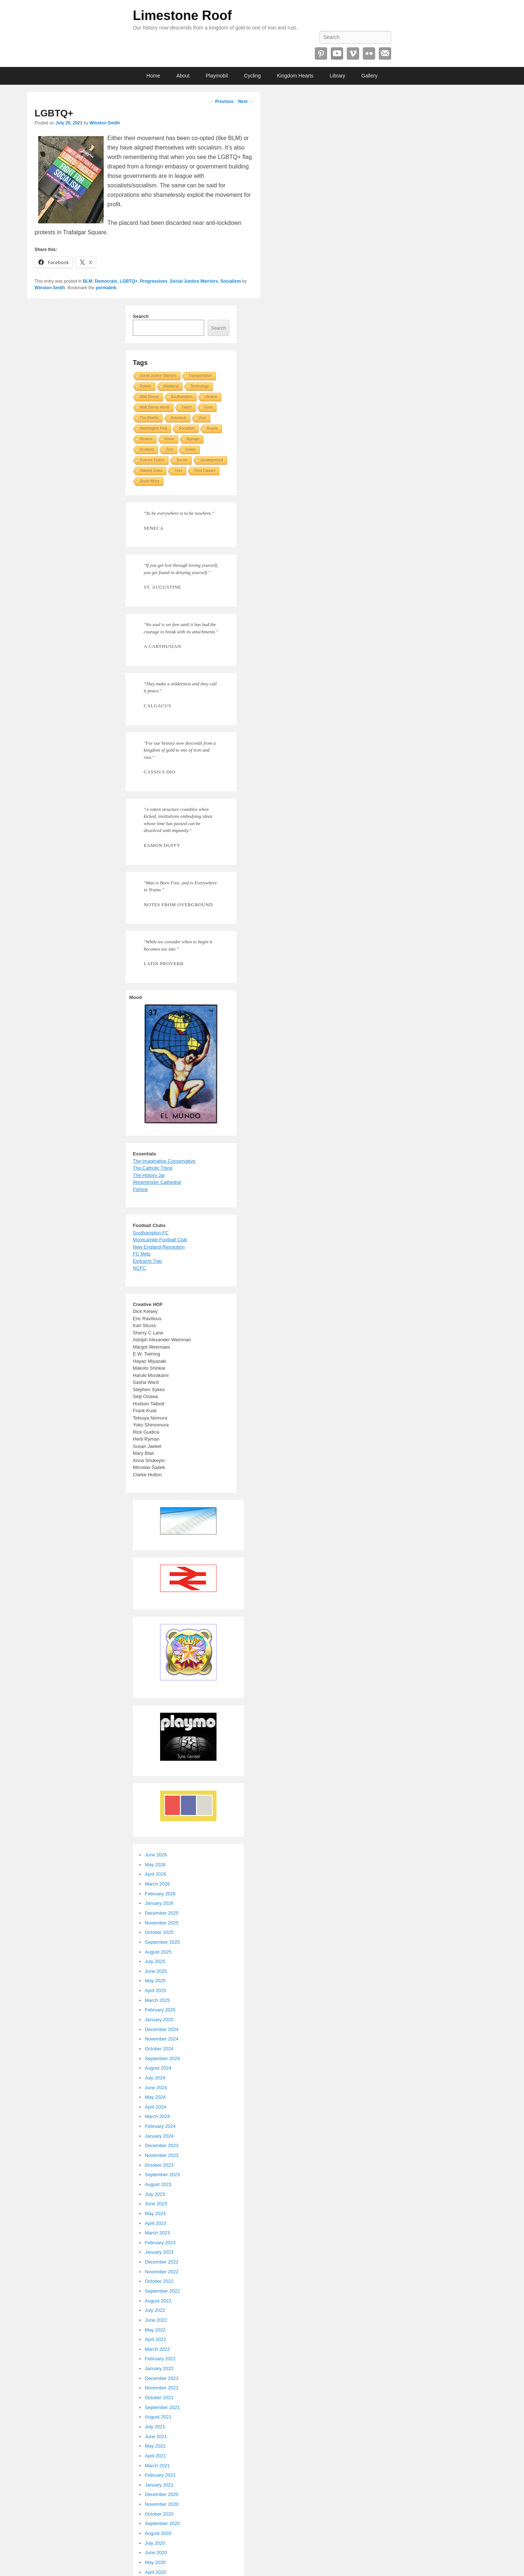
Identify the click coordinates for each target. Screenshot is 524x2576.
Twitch (187, 407)
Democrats (106, 281)
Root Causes (204, 471)
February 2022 (160, 2358)
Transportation (200, 376)
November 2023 (162, 2155)
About (183, 76)
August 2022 (158, 2301)
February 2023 (160, 2242)
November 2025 (162, 1923)
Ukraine (211, 397)
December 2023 (162, 2145)
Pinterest (321, 53)
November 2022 (162, 2271)
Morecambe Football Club (160, 1239)
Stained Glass (151, 471)
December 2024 (162, 2029)
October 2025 (159, 1932)
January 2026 (159, 1903)
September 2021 (162, 2407)
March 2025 (157, 2000)
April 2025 (155, 1990)
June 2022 (156, 2320)
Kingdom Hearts (295, 76)
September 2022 (162, 2291)
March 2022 (157, 2349)
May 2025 (155, 1980)
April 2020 (155, 2572)
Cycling (252, 76)
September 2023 (162, 2174)
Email (385, 53)
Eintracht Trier (147, 1261)
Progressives (153, 281)
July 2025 (155, 1961)
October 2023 (159, 2165)
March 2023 (157, 2232)
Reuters (146, 439)
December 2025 (162, 1913)
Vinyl (202, 418)
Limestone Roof (182, 15)
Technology (200, 386)
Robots (145, 386)
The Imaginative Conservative (164, 1161)
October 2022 (159, 2281)
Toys (170, 449)
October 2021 (159, 2397)
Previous (222, 101)
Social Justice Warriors (194, 281)
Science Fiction (152, 460)
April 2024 (155, 2107)
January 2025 (159, 2019)
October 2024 (159, 2048)
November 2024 (162, 2039)
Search (140, 316)
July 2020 (155, 2543)
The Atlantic (149, 418)
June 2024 (156, 2087)
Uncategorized (211, 460)
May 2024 (155, 2097)
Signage (193, 439)
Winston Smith (105, 123)
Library (337, 76)
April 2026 (155, 1874)
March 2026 (157, 1884)
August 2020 (158, 2533)
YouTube (337, 53)
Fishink (140, 1189)
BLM (87, 281)
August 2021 (158, 2417)
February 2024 (160, 2126)
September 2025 (162, 1942)
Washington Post (153, 428)
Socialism (231, 281)
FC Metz (142, 1254)
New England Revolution (158, 1247)
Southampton (182, 397)
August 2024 (158, 2068)
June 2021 (156, 2436)
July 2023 (155, 2194)
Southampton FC (150, 1232)
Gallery (369, 76)
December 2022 (162, 2262)
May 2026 (155, 1864)
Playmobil (217, 76)
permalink (106, 287)
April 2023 (155, 2223)
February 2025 (160, 2009)
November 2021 (162, 2387)
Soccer (182, 460)
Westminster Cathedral (157, 1182)
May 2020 (155, 2562)
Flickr (369, 53)
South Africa (149, 481)
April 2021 (155, 2455)
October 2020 (159, 2514)
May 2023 (155, 2213)
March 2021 (157, 2465)
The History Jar (149, 1175)
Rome (169, 439)
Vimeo (353, 53)
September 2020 (162, 2523)
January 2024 (159, 2136)
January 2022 (159, 2368)
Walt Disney (149, 397)
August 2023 (158, 2184)
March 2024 (157, 2116)
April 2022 (155, 2339)
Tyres (208, 407)
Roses (190, 449)
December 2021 (162, 2378)
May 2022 (155, 2330)
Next (245, 101)
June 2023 (156, 2203)
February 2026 (160, 1893)
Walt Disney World (155, 407)
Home (153, 76)
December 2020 (162, 2494)
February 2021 (160, 2475)
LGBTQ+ (129, 281)
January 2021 (159, 2485)
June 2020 (156, 2552)
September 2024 (162, 2058)
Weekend (171, 386)
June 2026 (156, 1855)
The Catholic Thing (152, 1168)
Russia (212, 428)
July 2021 (155, 2426)
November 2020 (162, 2504)
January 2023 (159, 2252)
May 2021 (155, 2446)
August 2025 (158, 1952)
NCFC (139, 1268)
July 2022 (155, 2310)
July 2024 (155, 2078)
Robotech (178, 418)
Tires (178, 471)
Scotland (147, 449)
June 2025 (156, 1971)
